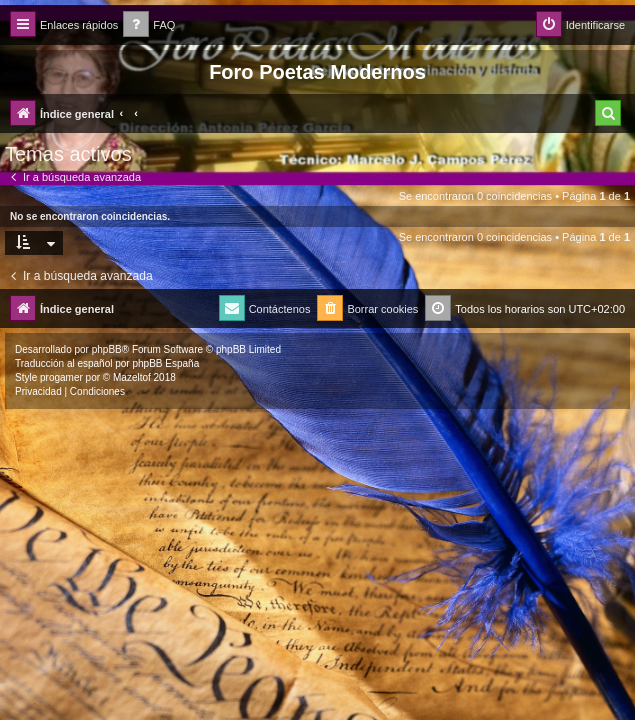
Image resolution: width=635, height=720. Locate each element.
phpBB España (165, 363)
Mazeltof (132, 377)
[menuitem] (149, 25)
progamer (61, 377)
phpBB (107, 349)
